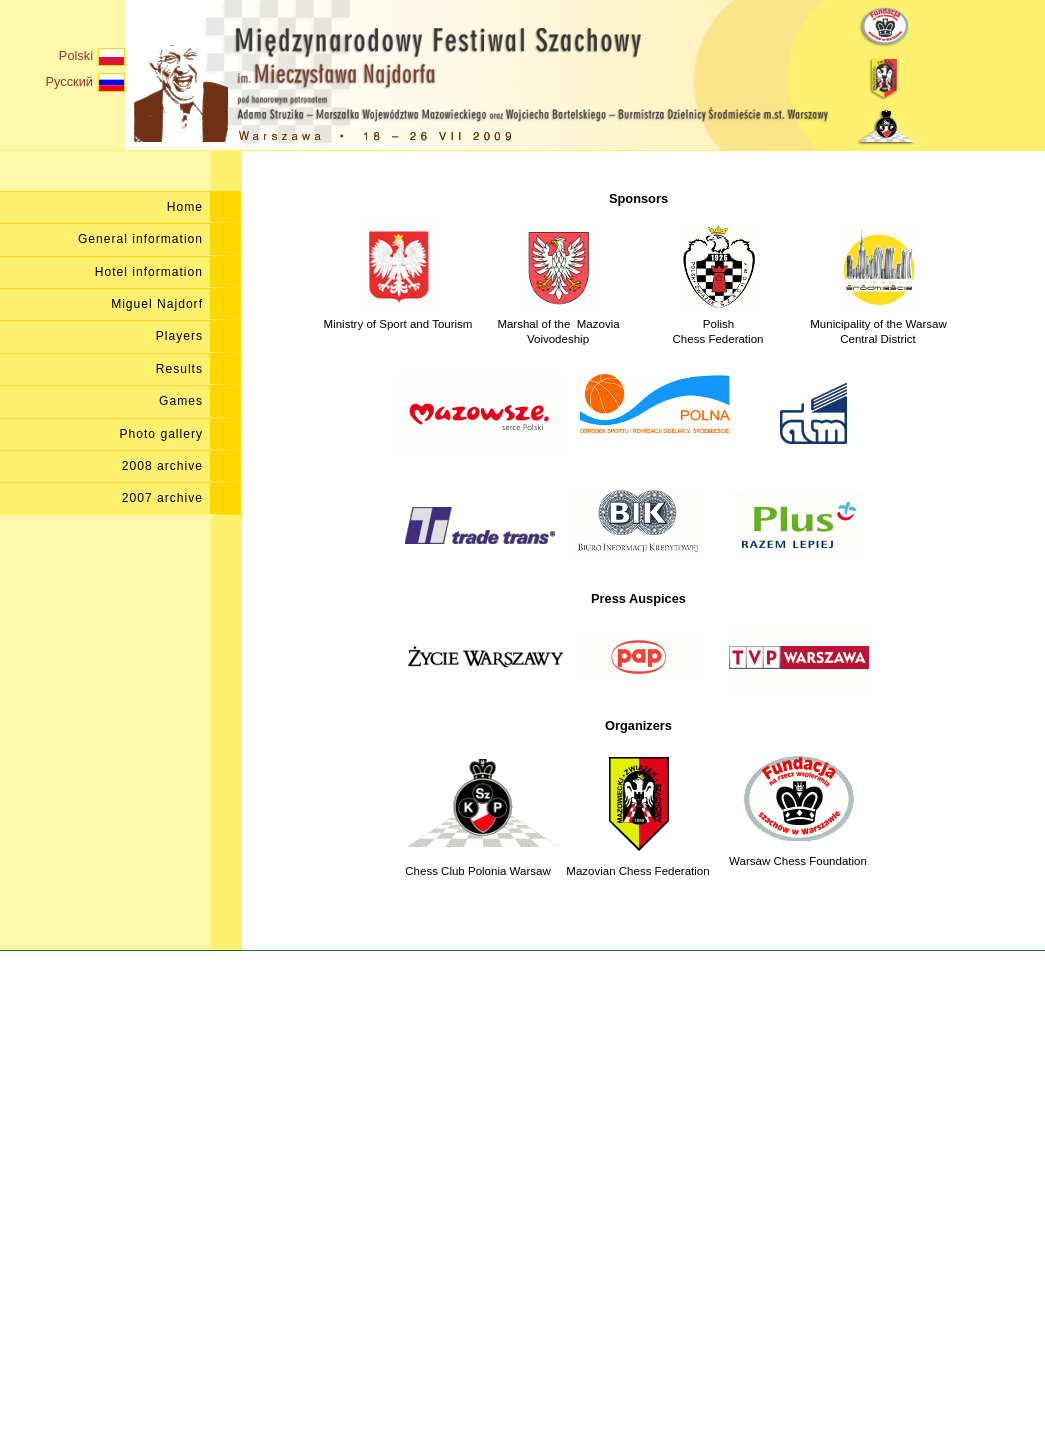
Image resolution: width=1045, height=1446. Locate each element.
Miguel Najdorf (157, 304)
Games (181, 401)
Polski (92, 57)
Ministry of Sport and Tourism (398, 315)
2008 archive (162, 466)
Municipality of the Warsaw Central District (878, 323)
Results (179, 369)
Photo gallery (162, 434)
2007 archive (162, 498)
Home (185, 207)
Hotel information (149, 272)
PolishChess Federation (718, 323)
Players (179, 336)
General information (140, 239)
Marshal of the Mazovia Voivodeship (558, 323)
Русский (85, 82)
